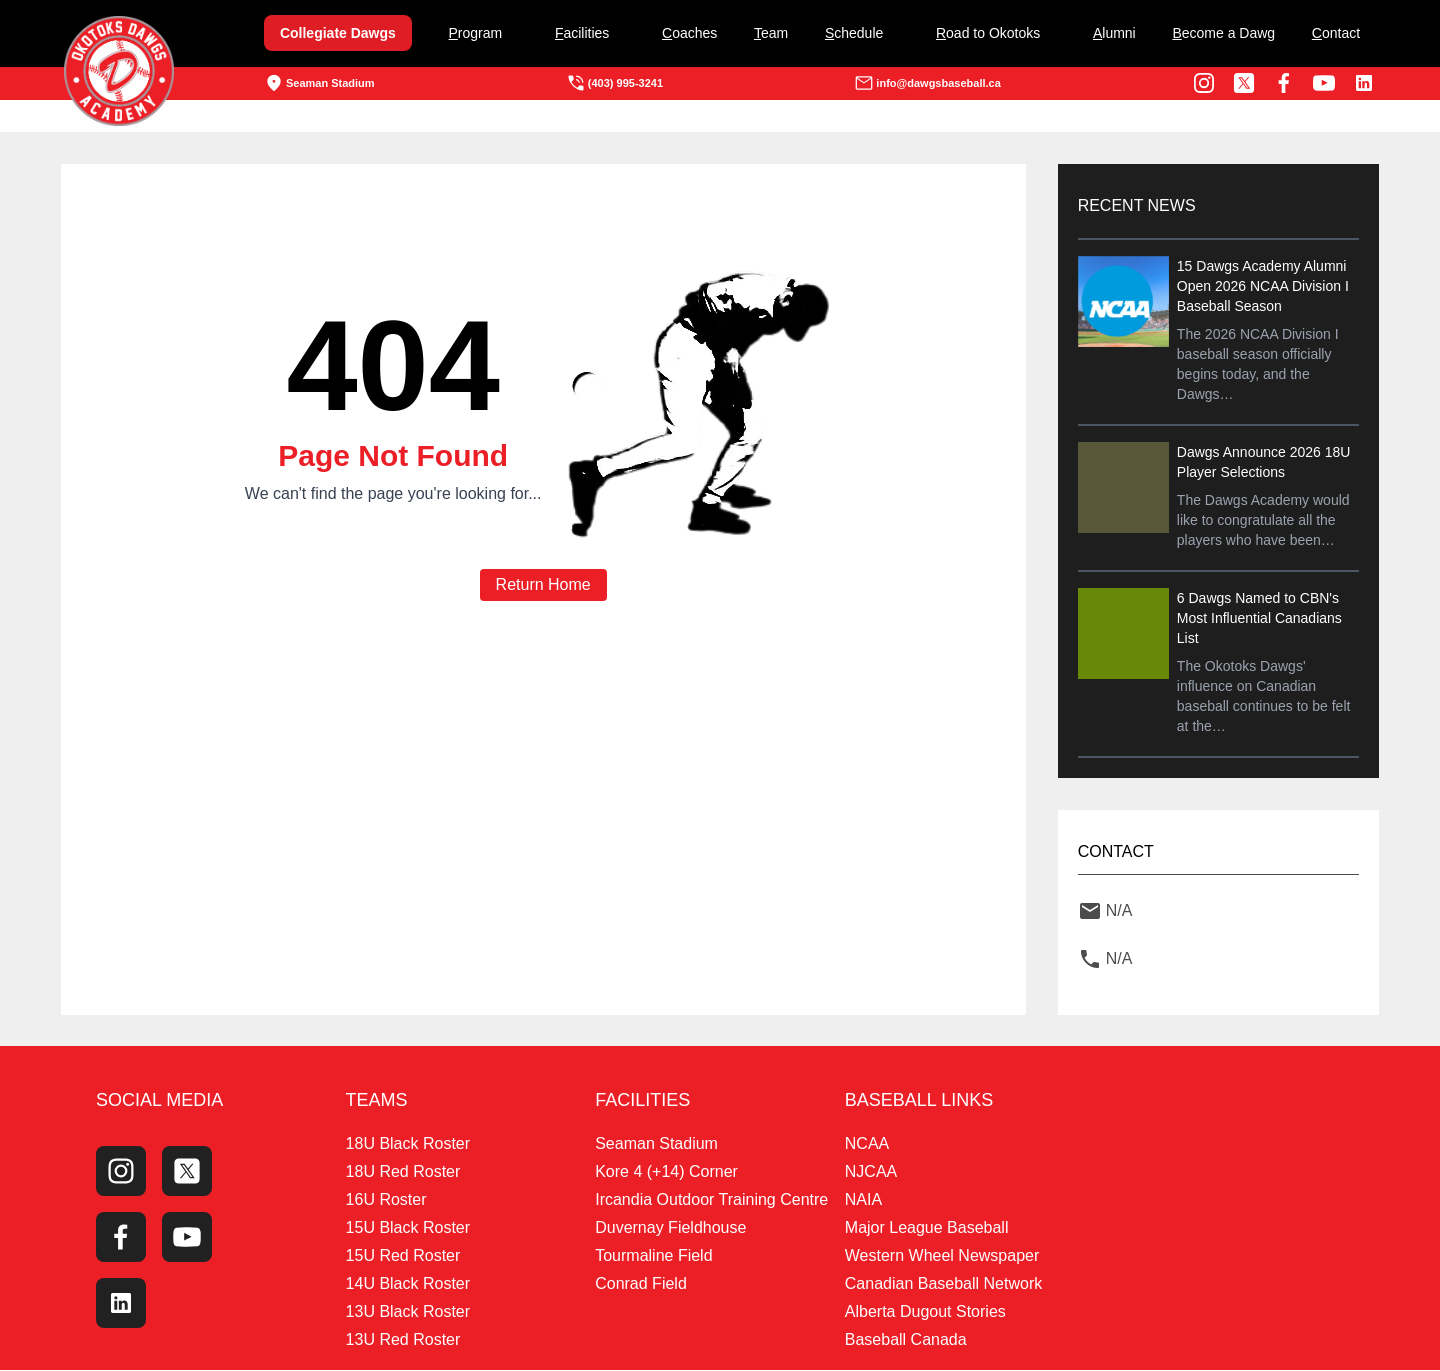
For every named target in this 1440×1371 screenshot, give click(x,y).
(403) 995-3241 (614, 83)
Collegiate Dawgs (338, 33)
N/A (1117, 910)
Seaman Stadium (319, 83)
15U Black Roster (408, 1228)
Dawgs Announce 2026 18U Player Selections (1262, 462)
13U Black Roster (408, 1312)
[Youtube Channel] (1324, 83)
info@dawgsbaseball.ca (927, 83)
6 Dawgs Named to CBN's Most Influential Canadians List (1257, 618)
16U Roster (386, 1200)
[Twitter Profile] (1244, 83)
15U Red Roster (403, 1256)
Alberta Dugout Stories (925, 1312)
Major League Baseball (927, 1228)
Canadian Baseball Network (943, 1284)
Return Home (543, 584)
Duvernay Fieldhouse (670, 1228)
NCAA (867, 1144)
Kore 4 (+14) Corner (666, 1172)
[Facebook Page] (1284, 83)
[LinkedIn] (1364, 83)
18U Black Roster (408, 1144)
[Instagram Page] (1204, 83)
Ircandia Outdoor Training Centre (711, 1200)
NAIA (863, 1200)
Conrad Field (641, 1284)
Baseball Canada (906, 1340)
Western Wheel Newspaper (942, 1256)
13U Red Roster (403, 1340)
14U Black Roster (408, 1284)
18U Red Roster (403, 1172)
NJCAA (871, 1172)
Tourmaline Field (653, 1256)
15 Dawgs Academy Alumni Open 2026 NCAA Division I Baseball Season (1261, 286)
